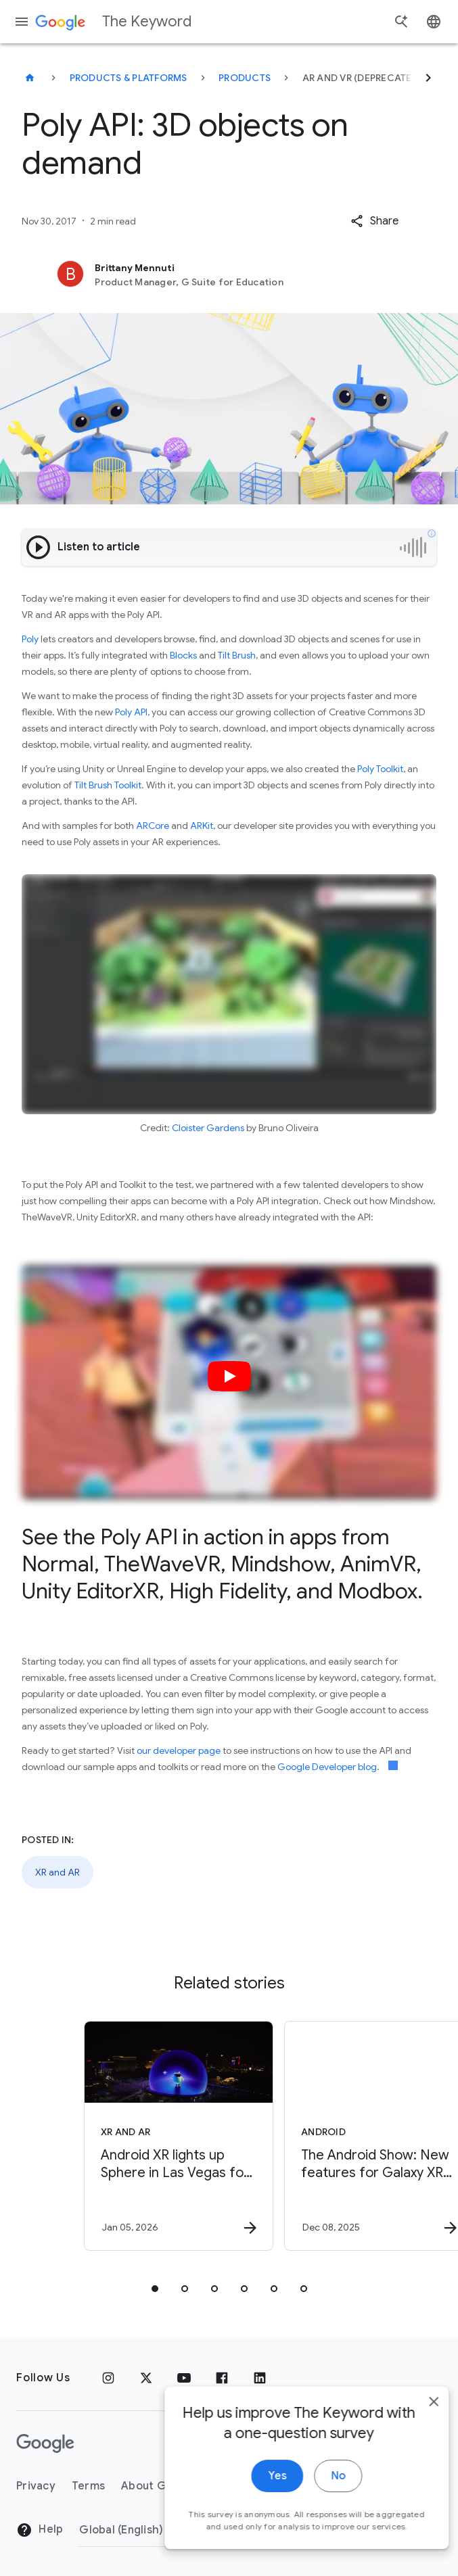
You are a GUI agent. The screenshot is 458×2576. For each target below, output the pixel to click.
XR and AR (57, 1872)
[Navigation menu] (21, 21)
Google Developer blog (327, 1767)
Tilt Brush (237, 655)
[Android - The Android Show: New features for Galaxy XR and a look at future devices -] (328, 2136)
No (320, 2485)
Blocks (183, 655)
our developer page (179, 1750)
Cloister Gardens (208, 1128)
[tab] (155, 2289)
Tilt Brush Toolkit (107, 785)
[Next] (428, 78)
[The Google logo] (45, 2443)
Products (245, 78)
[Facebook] (222, 2378)
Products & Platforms (128, 78)
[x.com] (146, 2378)
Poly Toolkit (380, 769)
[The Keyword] (30, 78)
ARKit (201, 825)
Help (39, 2530)
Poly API (131, 712)
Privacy (35, 2486)
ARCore (152, 825)
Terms (88, 2486)
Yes (259, 2485)
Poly (30, 639)
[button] (374, 221)
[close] (416, 2411)
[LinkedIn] (260, 2378)
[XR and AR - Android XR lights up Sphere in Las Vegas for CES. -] (128, 2136)
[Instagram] (108, 2378)
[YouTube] (184, 2378)
